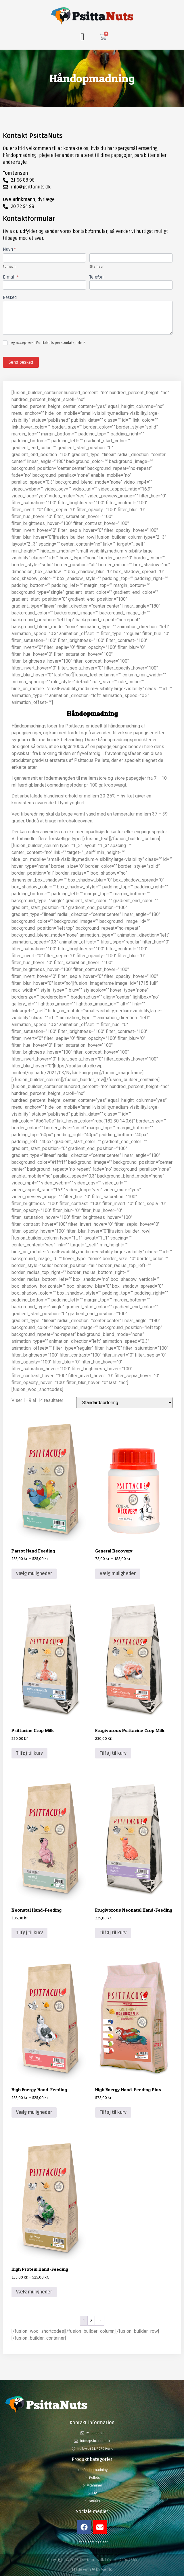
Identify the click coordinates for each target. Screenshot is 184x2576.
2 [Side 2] (91, 2321)
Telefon (96, 277)
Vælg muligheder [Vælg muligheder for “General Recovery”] (118, 1574)
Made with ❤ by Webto (92, 2569)
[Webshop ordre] (124, 1402)
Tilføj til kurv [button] (29, 1753)
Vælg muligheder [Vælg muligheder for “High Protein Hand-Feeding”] (34, 2292)
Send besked (21, 362)
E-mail (11, 277)
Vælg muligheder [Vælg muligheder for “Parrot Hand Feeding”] (34, 1574)
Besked (10, 297)
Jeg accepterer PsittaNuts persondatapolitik (44, 343)
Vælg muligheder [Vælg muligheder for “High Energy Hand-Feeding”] (34, 2112)
